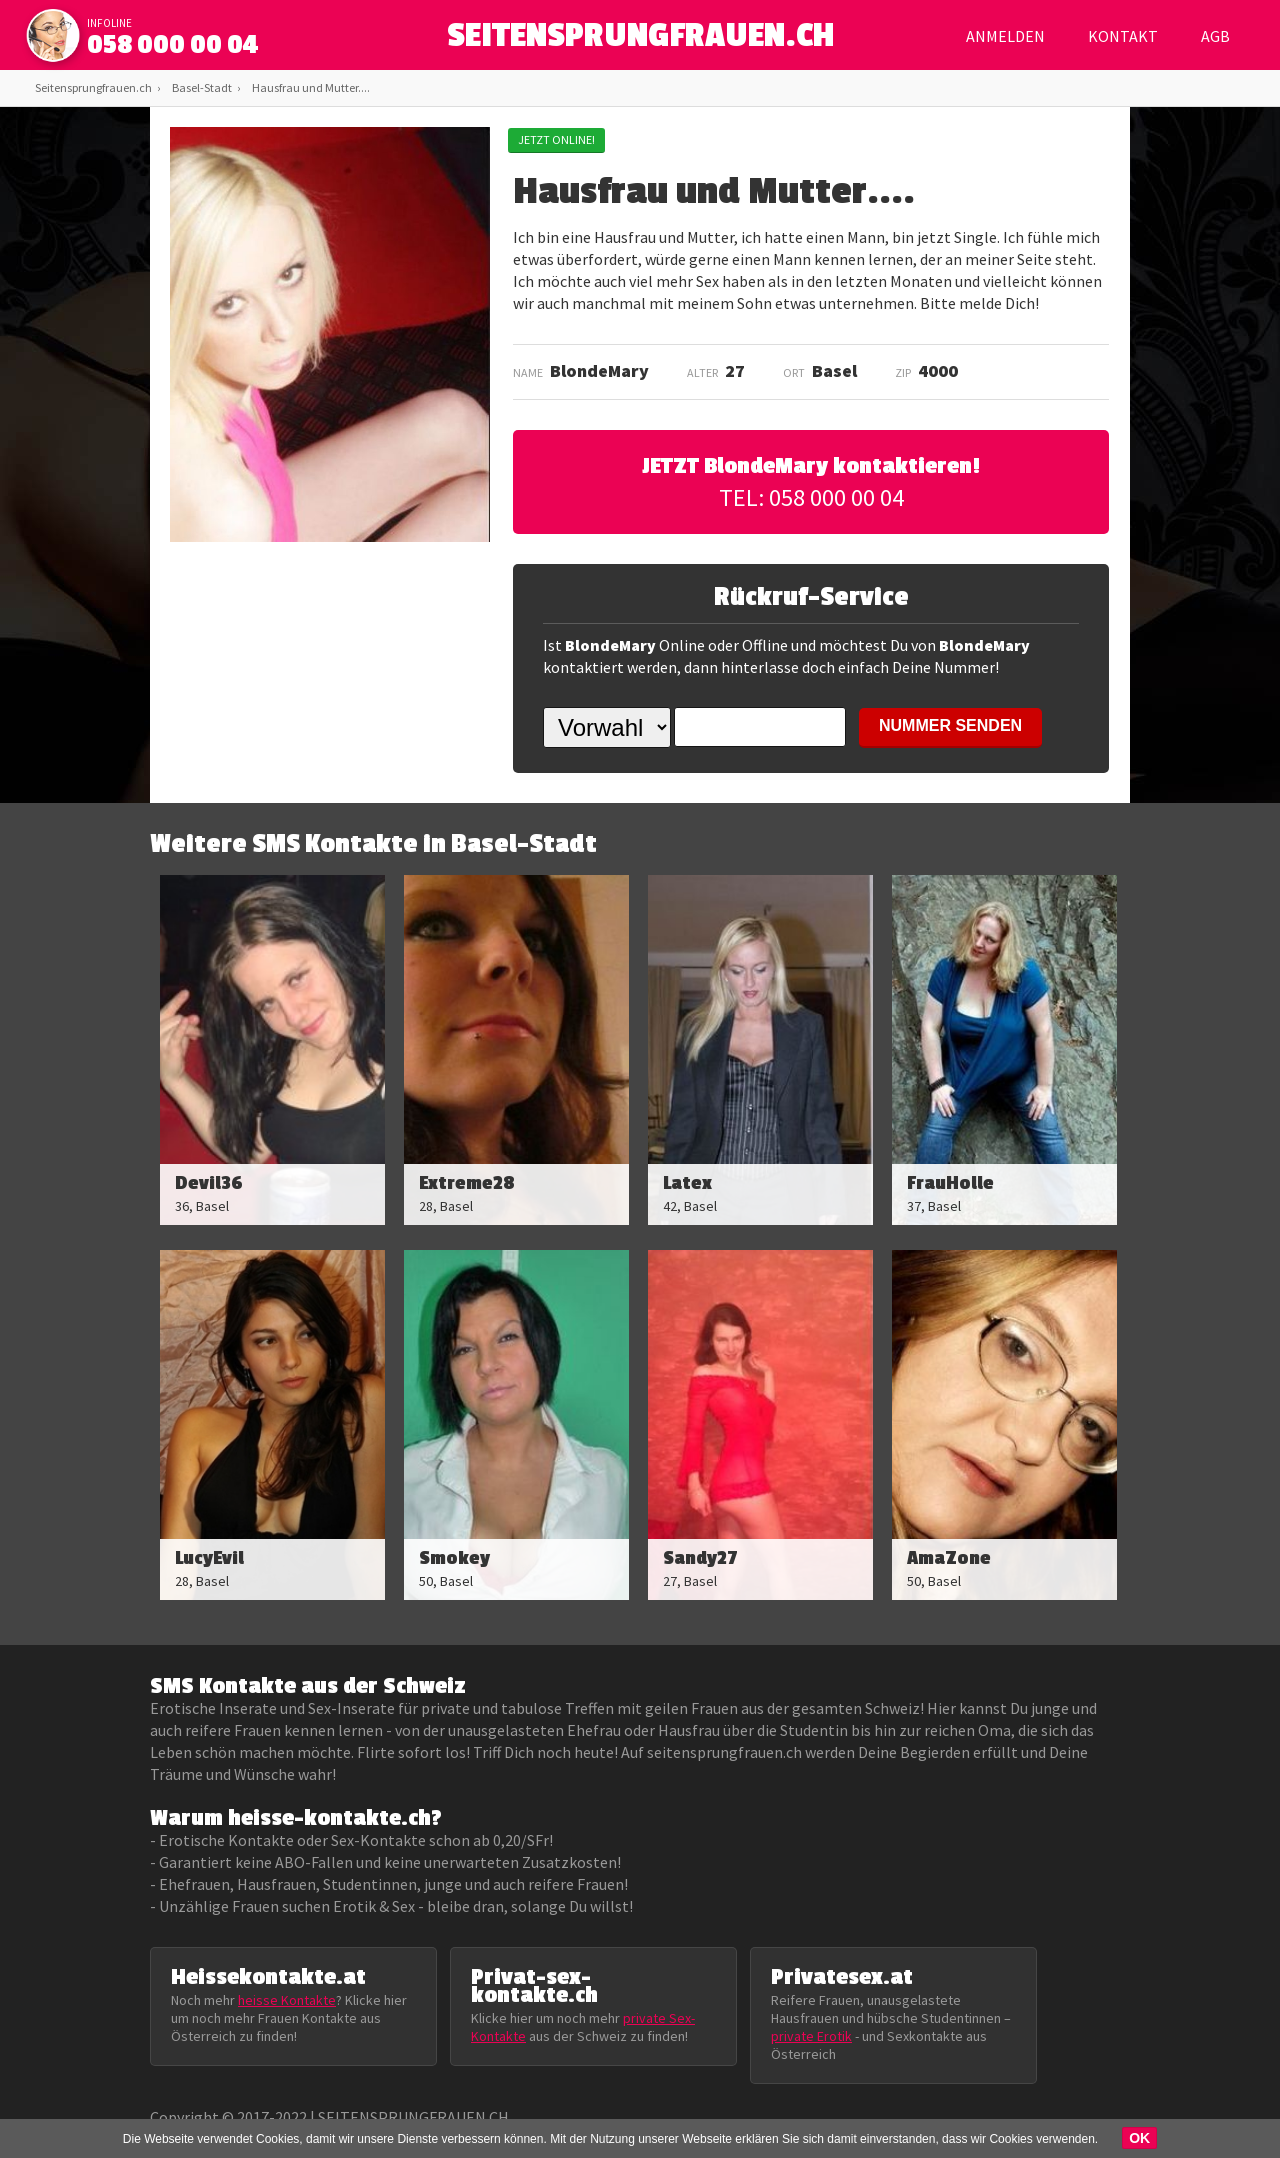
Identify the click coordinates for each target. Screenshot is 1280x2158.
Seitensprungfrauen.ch (93, 87)
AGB (1215, 36)
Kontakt (1123, 36)
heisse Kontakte (287, 2000)
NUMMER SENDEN (950, 725)
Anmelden (1005, 36)
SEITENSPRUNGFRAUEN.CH (640, 40)
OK (1139, 2138)
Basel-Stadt (202, 87)
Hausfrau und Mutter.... (311, 87)
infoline (109, 23)
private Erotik (811, 2036)
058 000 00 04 (173, 45)
